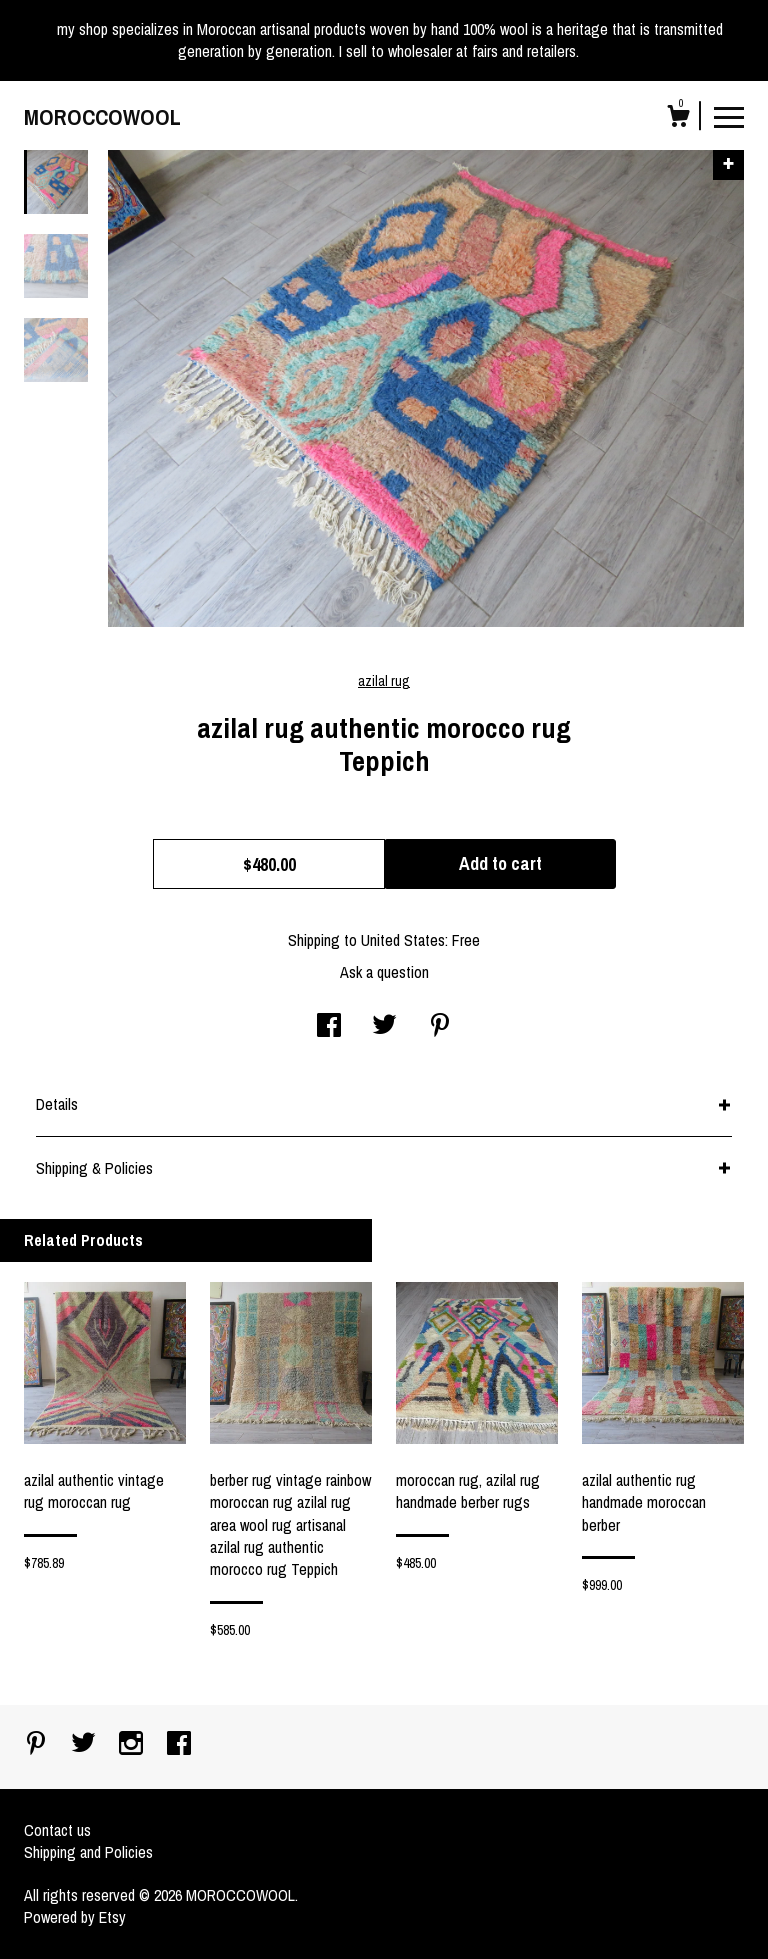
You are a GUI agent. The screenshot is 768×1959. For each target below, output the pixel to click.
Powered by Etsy (75, 1917)
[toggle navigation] (729, 116)
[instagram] (133, 1745)
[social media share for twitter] (384, 1027)
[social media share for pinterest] (440, 1027)
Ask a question (384, 972)
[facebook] (179, 1745)
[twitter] (85, 1745)
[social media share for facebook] (329, 1027)
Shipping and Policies (88, 1852)
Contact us (57, 1830)
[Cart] (678, 119)
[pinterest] (38, 1745)
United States (403, 940)
